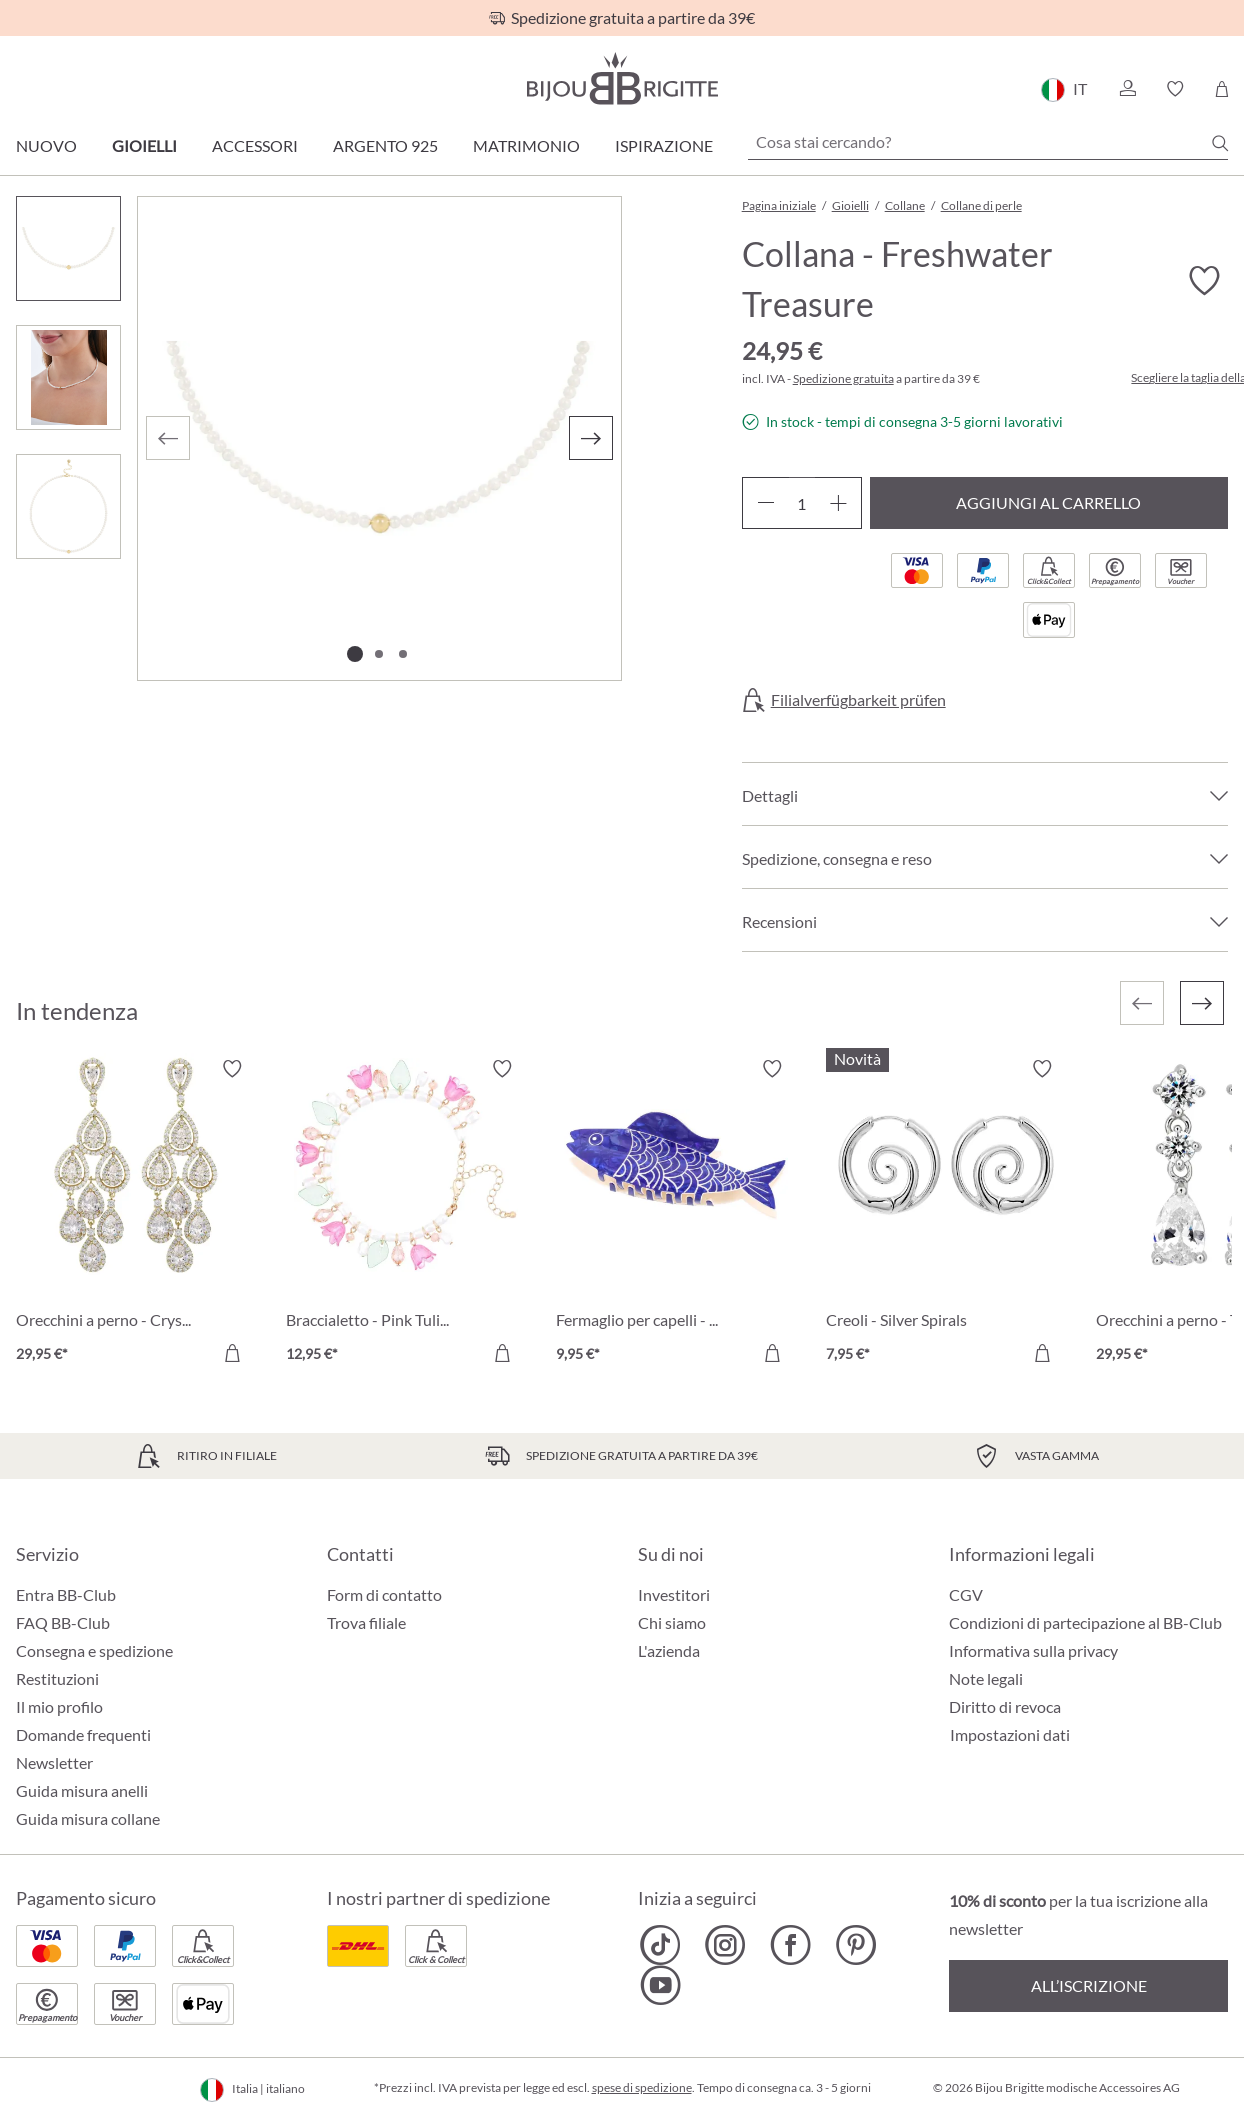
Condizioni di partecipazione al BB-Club (1085, 1622)
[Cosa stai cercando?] (988, 142)
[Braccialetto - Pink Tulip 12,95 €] (406, 1214)
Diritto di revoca (1005, 1706)
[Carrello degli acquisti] (1221, 89)
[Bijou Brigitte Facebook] (790, 1945)
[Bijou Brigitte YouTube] (660, 1985)
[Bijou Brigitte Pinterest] (855, 1945)
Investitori (674, 1594)
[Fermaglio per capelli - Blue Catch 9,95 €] (676, 1214)
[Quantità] (802, 503)
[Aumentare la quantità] (838, 503)
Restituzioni (57, 1678)
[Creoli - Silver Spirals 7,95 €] (946, 1214)
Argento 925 (385, 145)
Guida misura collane (88, 1818)
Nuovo (46, 145)
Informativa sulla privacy (1033, 1650)
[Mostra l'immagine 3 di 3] (403, 654)
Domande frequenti (83, 1734)
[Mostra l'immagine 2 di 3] (379, 654)
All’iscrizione (1089, 1985)
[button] (1127, 89)
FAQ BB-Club (63, 1622)
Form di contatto (384, 1594)
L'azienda (669, 1650)
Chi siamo (672, 1622)
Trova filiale (366, 1622)
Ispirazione (664, 145)
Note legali (986, 1678)
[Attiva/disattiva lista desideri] (1204, 281)
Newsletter (54, 1762)
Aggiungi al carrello (1048, 502)
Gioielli (144, 145)
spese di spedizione (642, 2087)
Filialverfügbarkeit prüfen (858, 700)
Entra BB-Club (66, 1594)
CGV (966, 1594)
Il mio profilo (59, 1706)
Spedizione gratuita (843, 378)
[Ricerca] (1220, 143)
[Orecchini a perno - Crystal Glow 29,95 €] (136, 1214)
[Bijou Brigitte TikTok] (660, 1945)
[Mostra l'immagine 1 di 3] (355, 654)
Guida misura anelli (82, 1790)
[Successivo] (591, 438)
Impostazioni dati (1010, 1735)
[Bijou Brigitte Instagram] (725, 1945)
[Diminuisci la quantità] (765, 503)
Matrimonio (526, 145)
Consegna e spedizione (94, 1650)
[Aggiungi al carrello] (232, 1353)
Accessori (255, 145)
